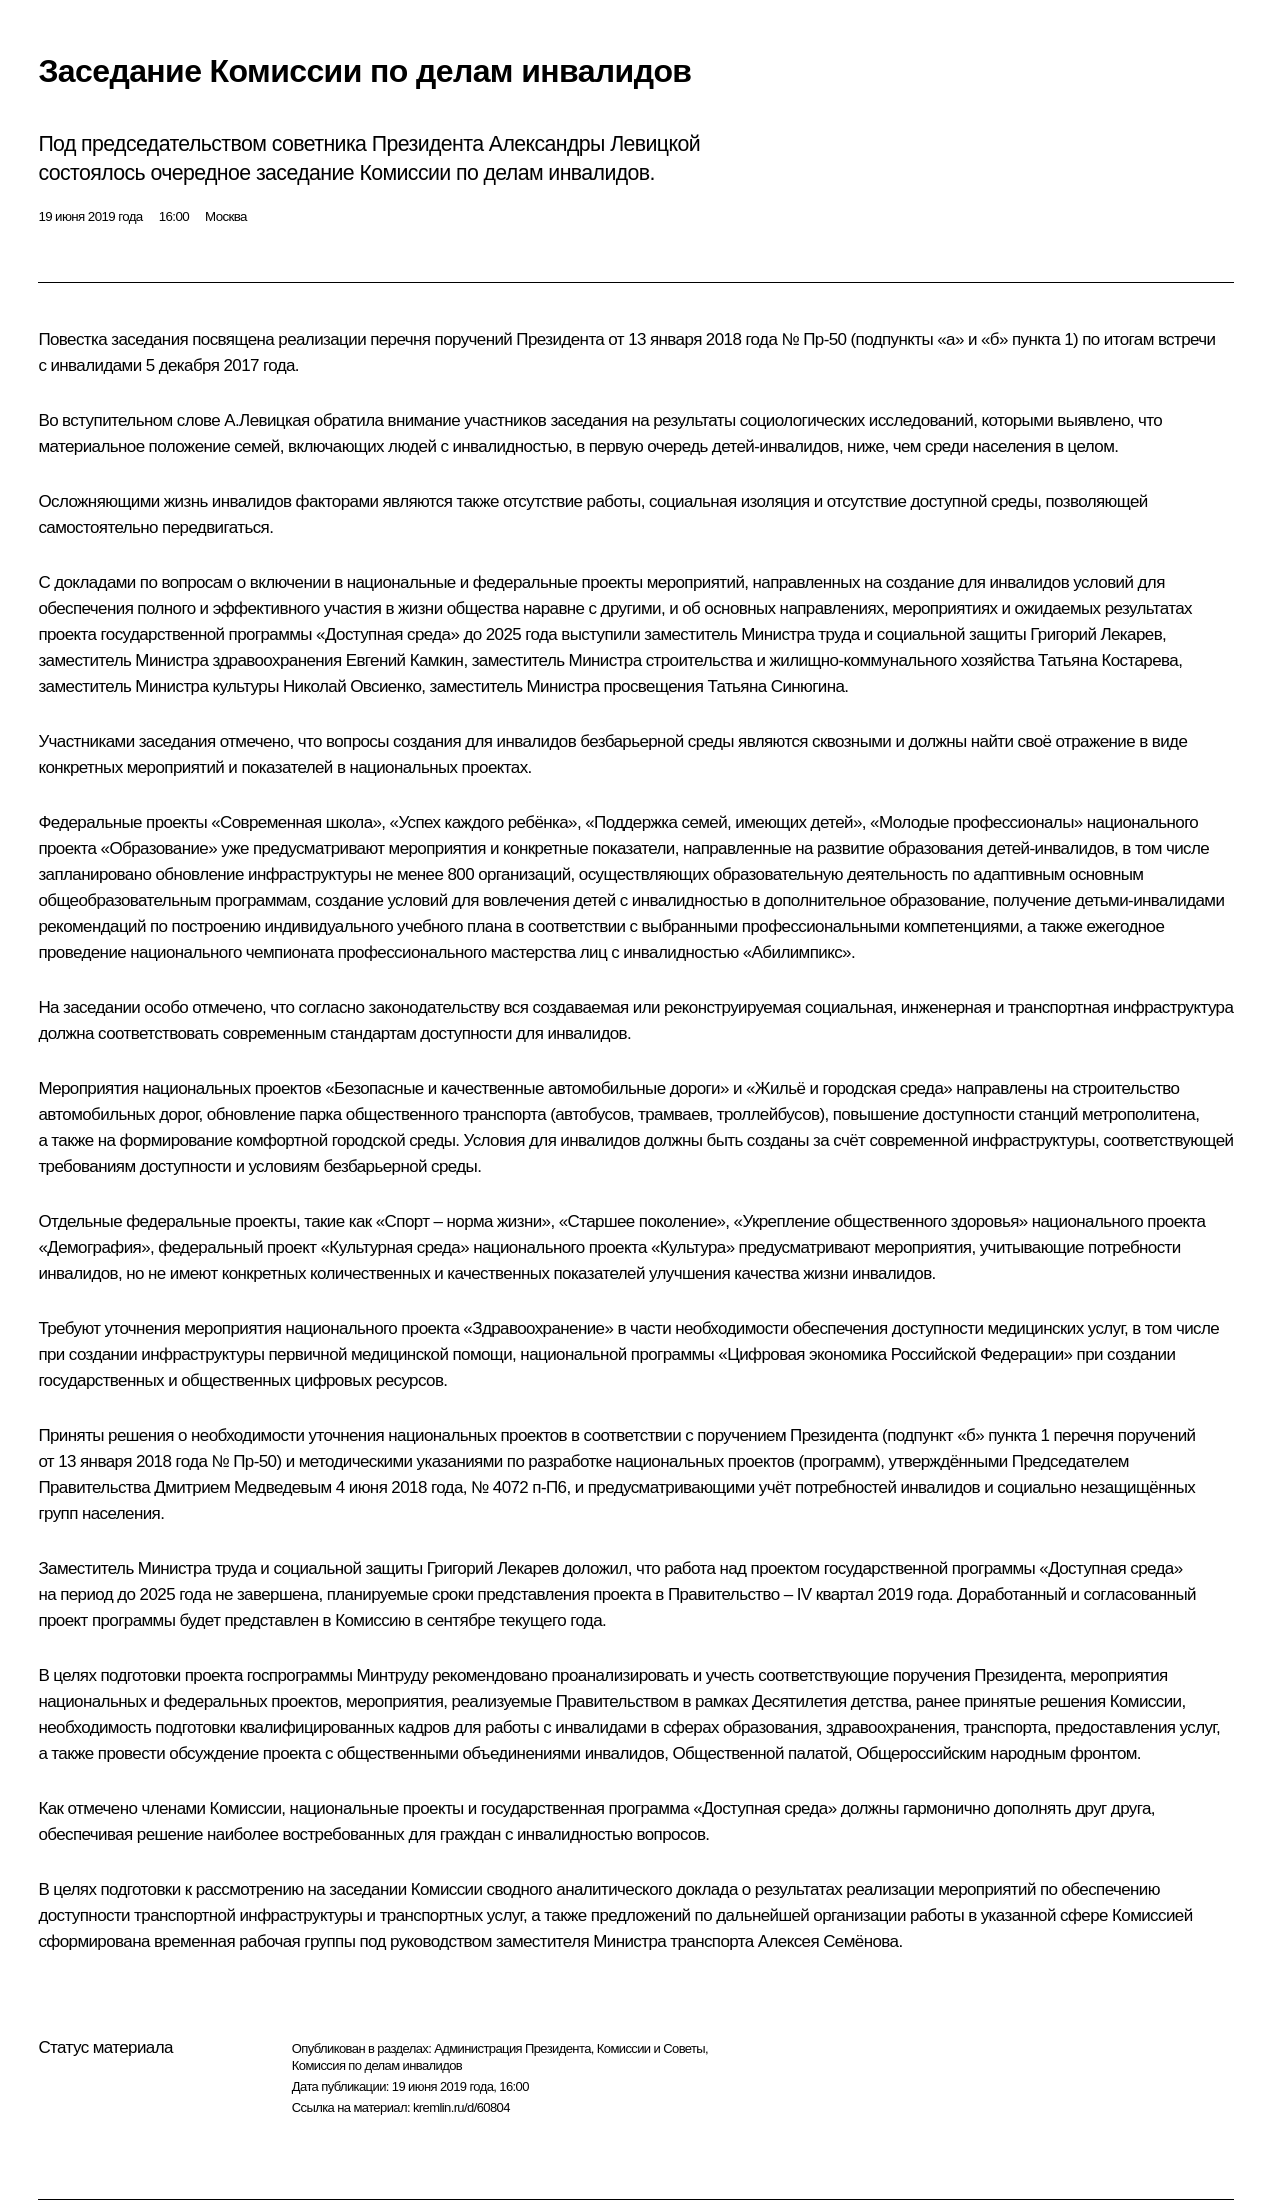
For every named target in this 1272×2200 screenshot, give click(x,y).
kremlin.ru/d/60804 (461, 2107)
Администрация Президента (512, 2048)
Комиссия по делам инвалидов (377, 2065)
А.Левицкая (266, 420)
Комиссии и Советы (651, 2048)
